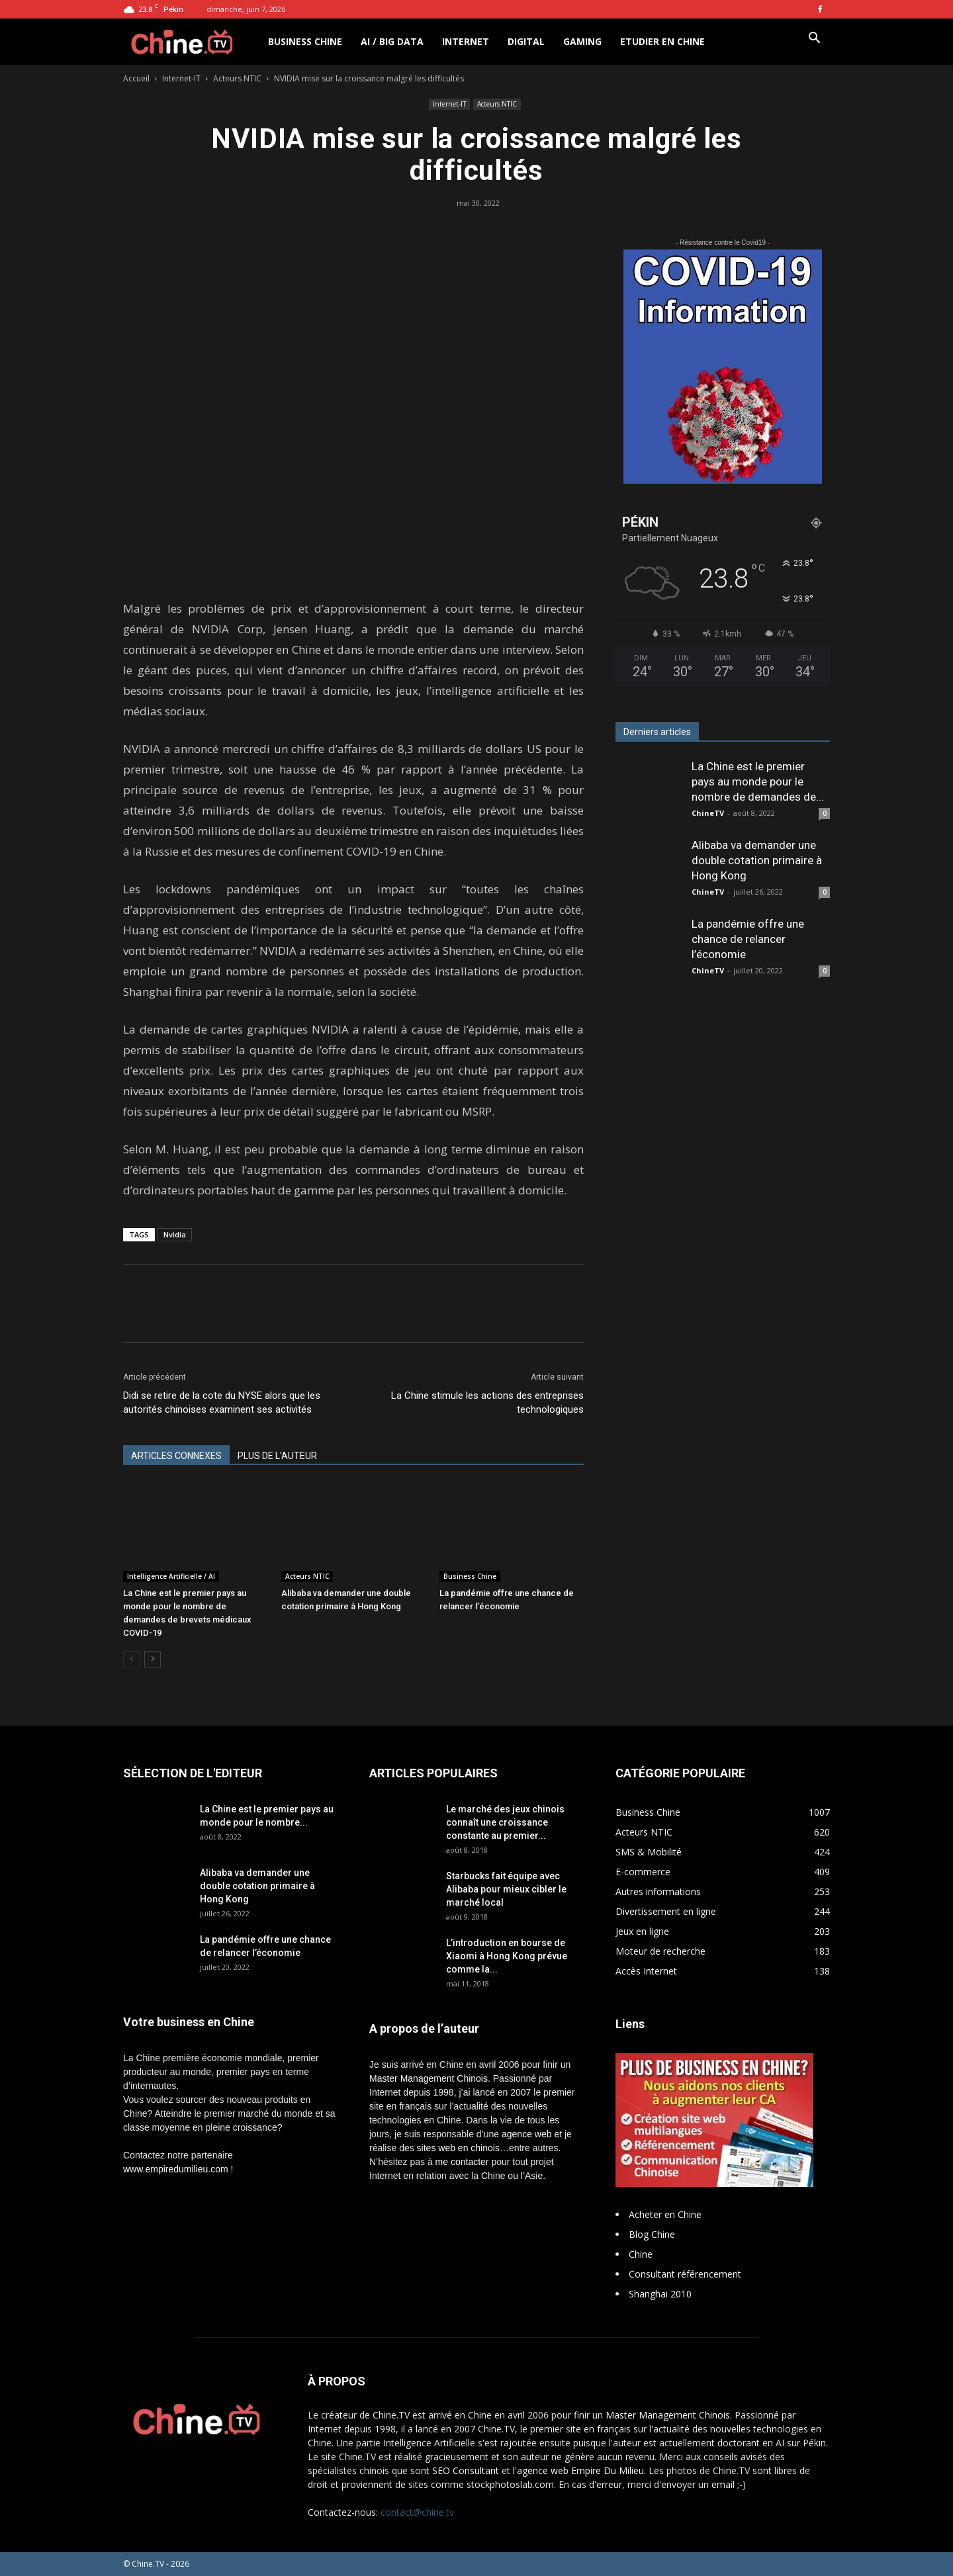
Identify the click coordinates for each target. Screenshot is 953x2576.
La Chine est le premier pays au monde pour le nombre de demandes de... (758, 781)
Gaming (582, 41)
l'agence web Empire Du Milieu (578, 2470)
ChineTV (708, 813)
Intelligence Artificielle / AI (171, 1576)
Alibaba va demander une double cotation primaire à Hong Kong (757, 860)
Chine (641, 2254)
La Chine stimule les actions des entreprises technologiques (487, 1402)
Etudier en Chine (662, 41)
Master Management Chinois (428, 2078)
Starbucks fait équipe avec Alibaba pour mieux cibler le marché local (506, 1889)
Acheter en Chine (665, 2214)
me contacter (462, 2161)
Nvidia (174, 1234)
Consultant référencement (685, 2274)
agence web (527, 2134)
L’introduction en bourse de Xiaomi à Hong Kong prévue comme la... (506, 1956)
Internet (465, 41)
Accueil (136, 78)
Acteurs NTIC (237, 78)
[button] (814, 39)
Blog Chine (652, 2234)
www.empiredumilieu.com (175, 2169)
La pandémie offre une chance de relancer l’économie (748, 939)
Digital (526, 41)
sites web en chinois (458, 2148)
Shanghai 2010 (660, 2293)
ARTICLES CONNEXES (176, 1455)
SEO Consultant (465, 2470)
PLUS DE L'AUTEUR (277, 1455)
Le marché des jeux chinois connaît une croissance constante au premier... (505, 1822)
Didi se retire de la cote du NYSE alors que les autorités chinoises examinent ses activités (221, 1402)
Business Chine (305, 41)
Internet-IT (181, 78)
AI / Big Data (392, 41)
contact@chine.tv (417, 2512)
